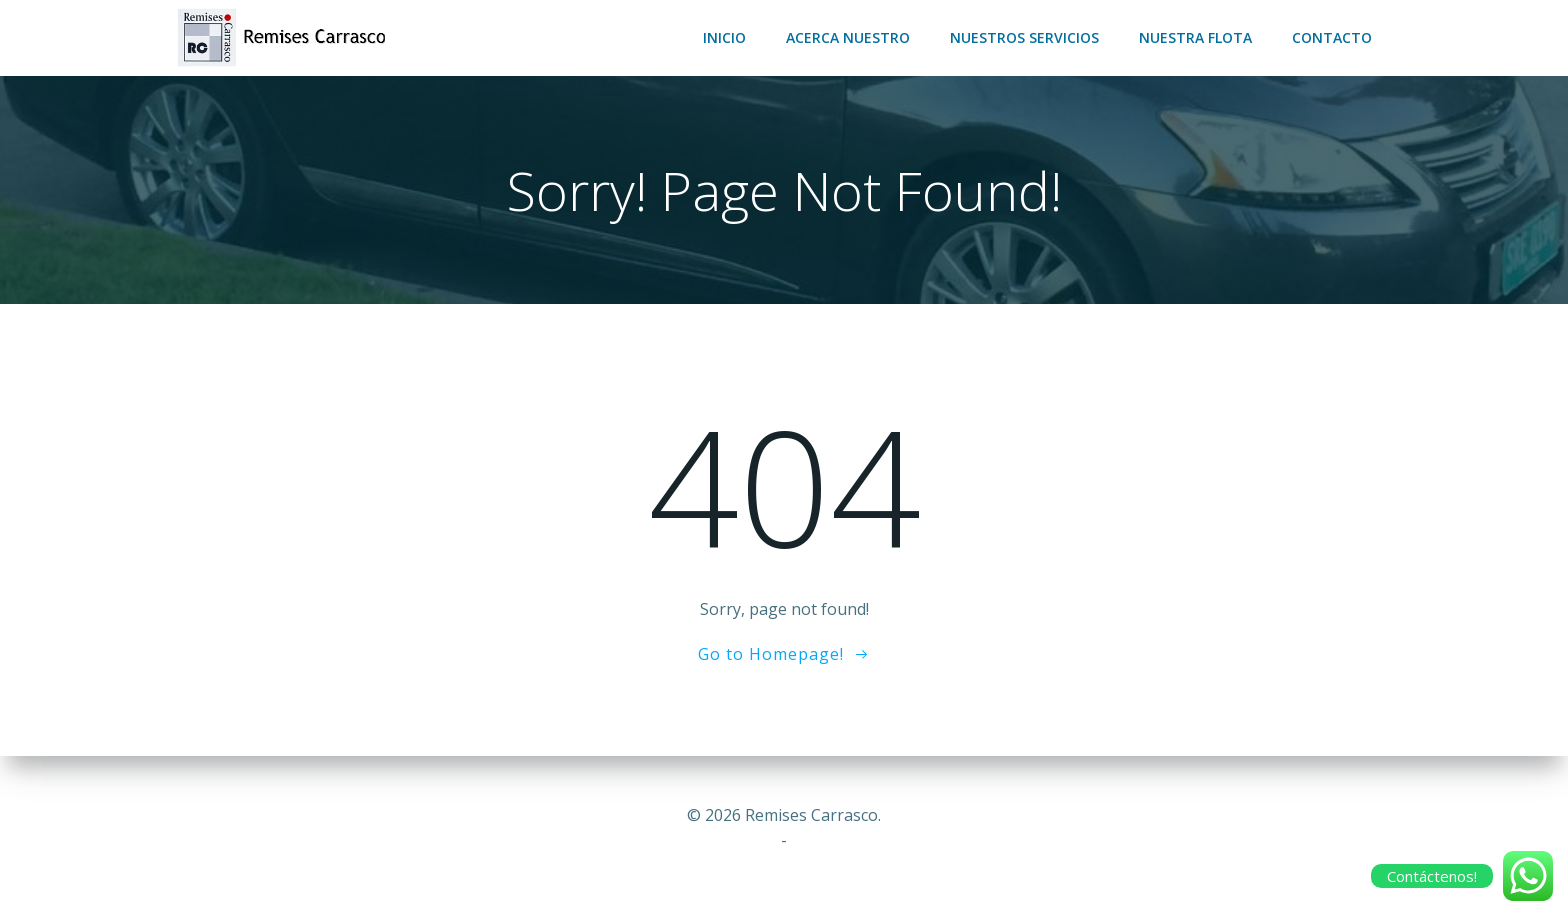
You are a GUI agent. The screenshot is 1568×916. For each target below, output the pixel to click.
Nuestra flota (1195, 37)
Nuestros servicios (1024, 37)
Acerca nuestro (848, 37)
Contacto (1332, 37)
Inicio (724, 37)
